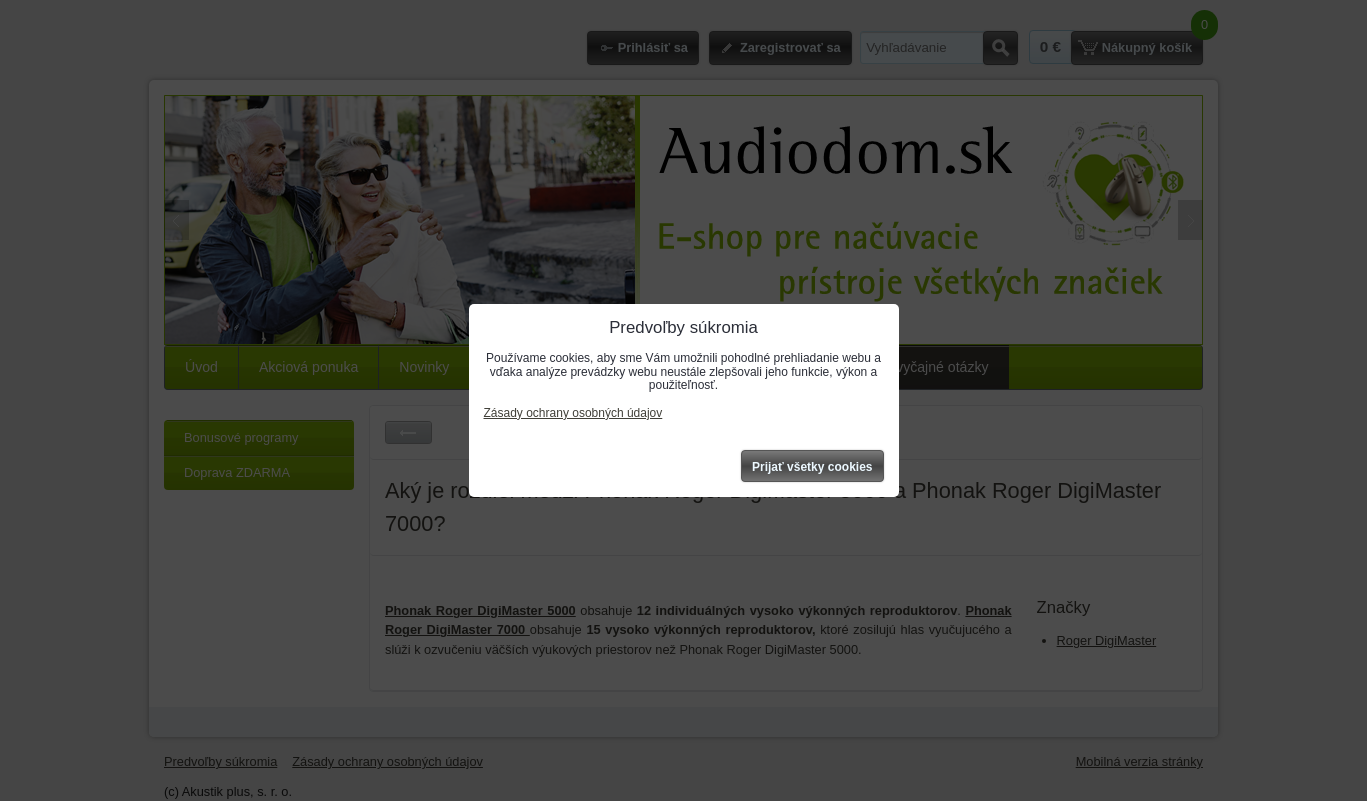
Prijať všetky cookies (812, 467)
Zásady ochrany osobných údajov (573, 413)
